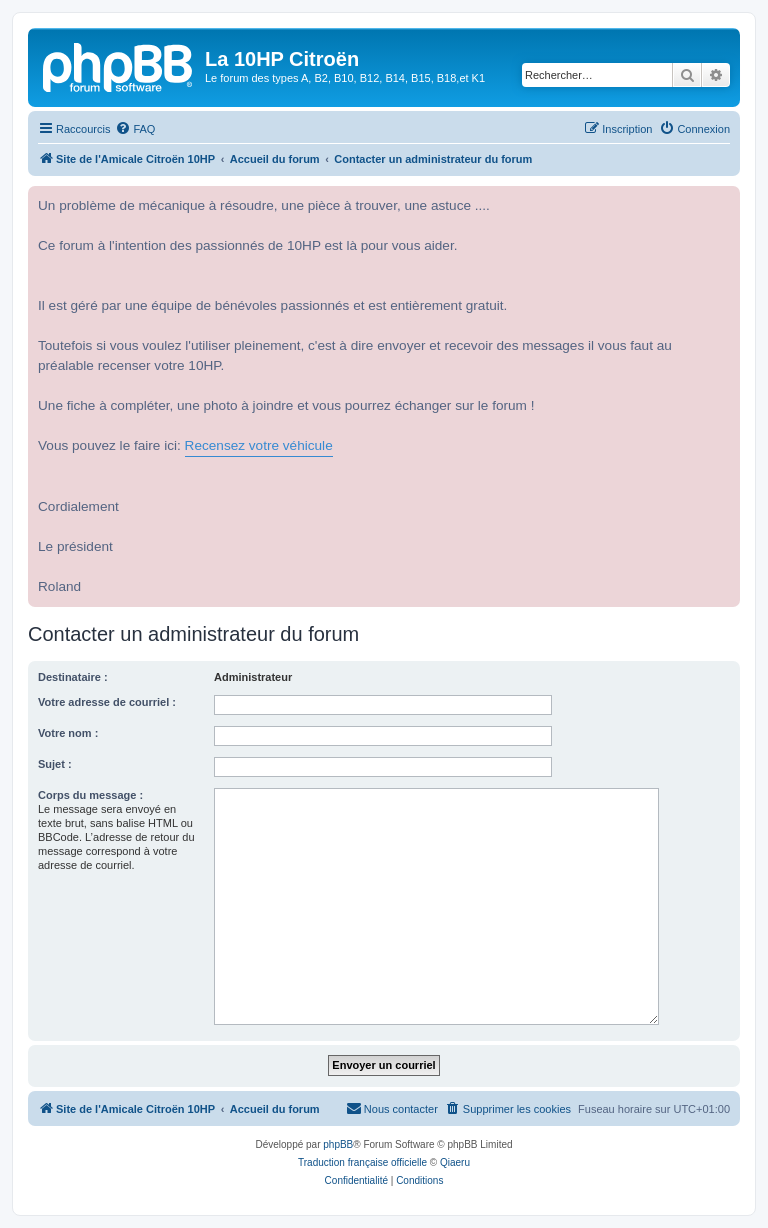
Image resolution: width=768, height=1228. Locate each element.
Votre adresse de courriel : (107, 702)
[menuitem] (135, 129)
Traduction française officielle (362, 1162)
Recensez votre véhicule (259, 445)
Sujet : (55, 764)
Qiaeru (455, 1162)
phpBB (338, 1144)
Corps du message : (90, 795)
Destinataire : (73, 677)
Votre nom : (68, 733)
